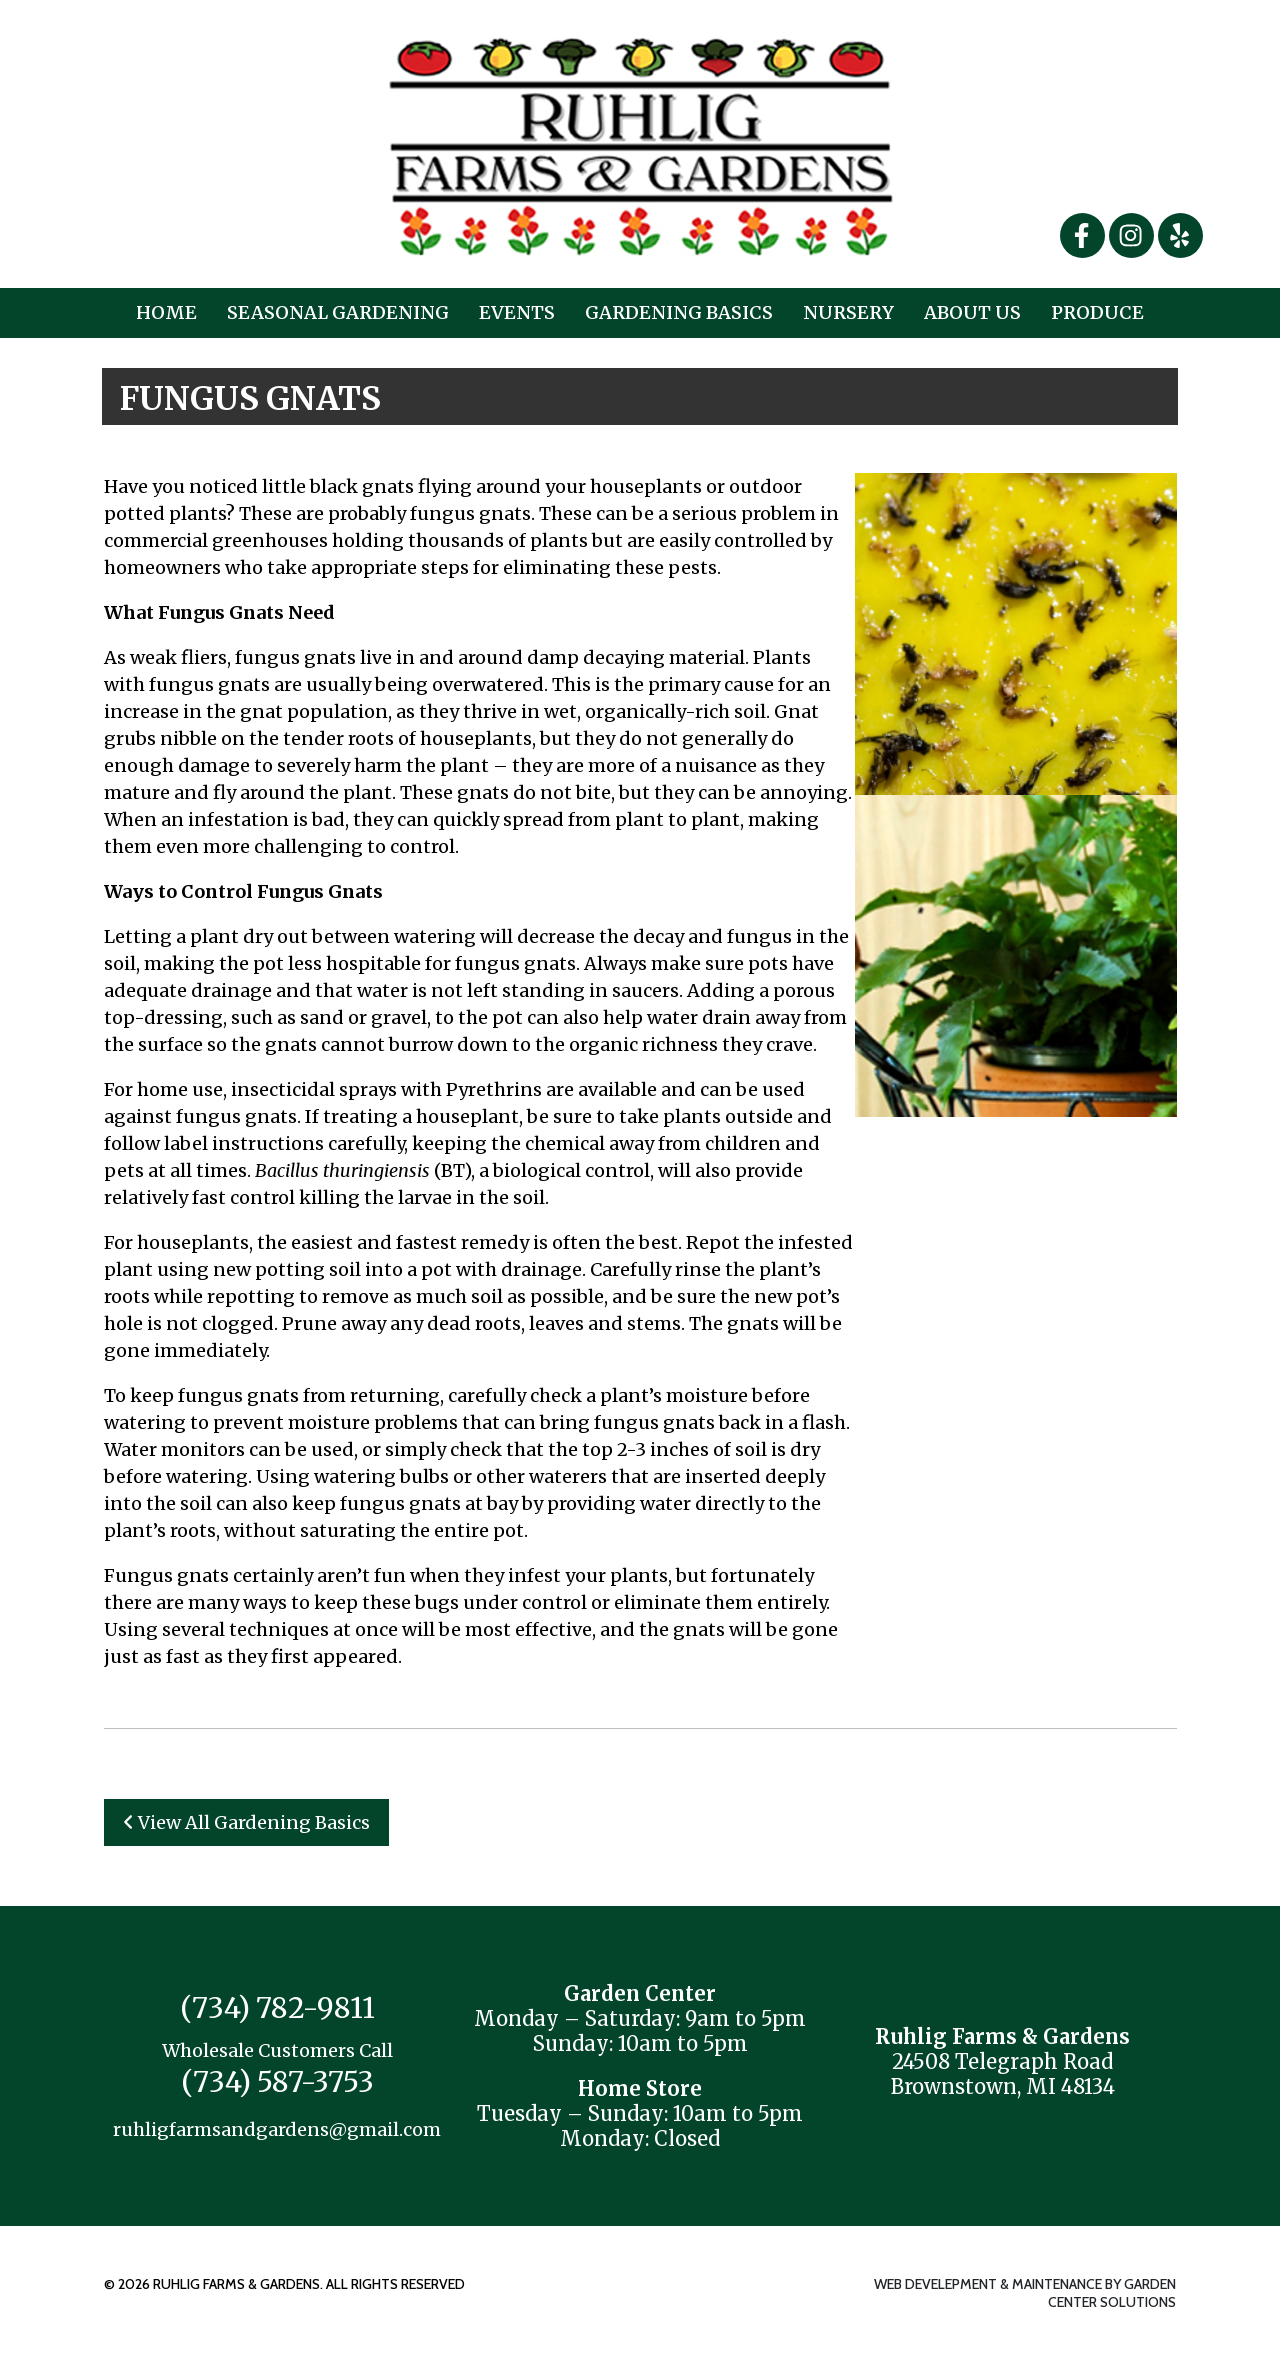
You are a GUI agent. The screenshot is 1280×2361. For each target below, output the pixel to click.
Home (166, 312)
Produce (1097, 312)
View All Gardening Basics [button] (246, 1822)
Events (517, 312)
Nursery (848, 312)
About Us (972, 312)
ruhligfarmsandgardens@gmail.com (277, 2129)
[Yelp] (1180, 234)
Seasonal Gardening (338, 312)
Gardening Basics (679, 312)
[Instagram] (1133, 234)
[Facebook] (1084, 234)
